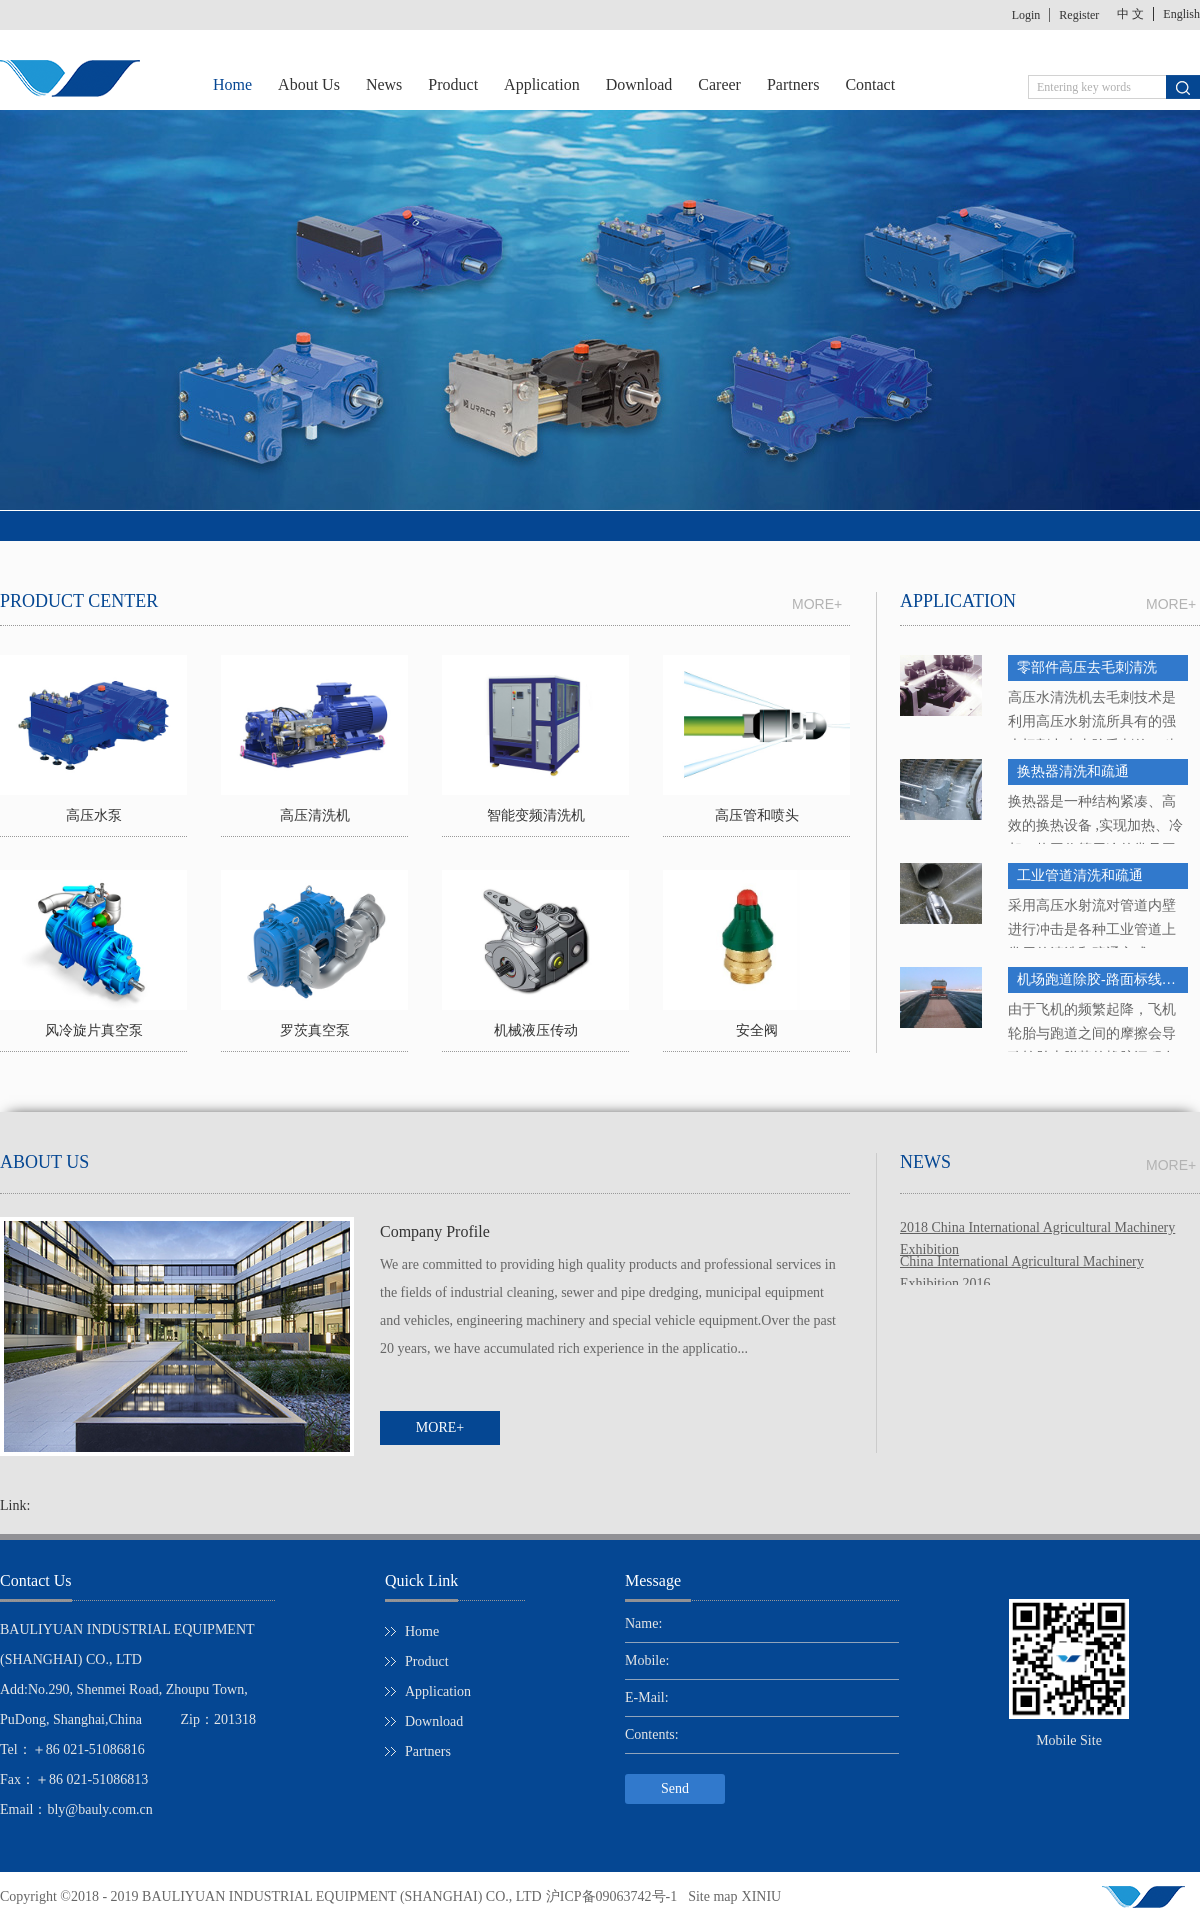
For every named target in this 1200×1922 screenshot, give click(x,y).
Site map (709, 1896)
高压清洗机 (315, 815)
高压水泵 (94, 815)
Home (232, 84)
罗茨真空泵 (315, 1030)
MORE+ (1171, 604)
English (1181, 14)
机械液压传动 (536, 1030)
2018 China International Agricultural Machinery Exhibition (1037, 1229)
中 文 (1130, 14)
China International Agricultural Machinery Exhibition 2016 (1022, 1263)
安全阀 (757, 1030)
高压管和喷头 (757, 815)
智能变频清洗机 (536, 815)
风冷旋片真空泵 (94, 1030)
